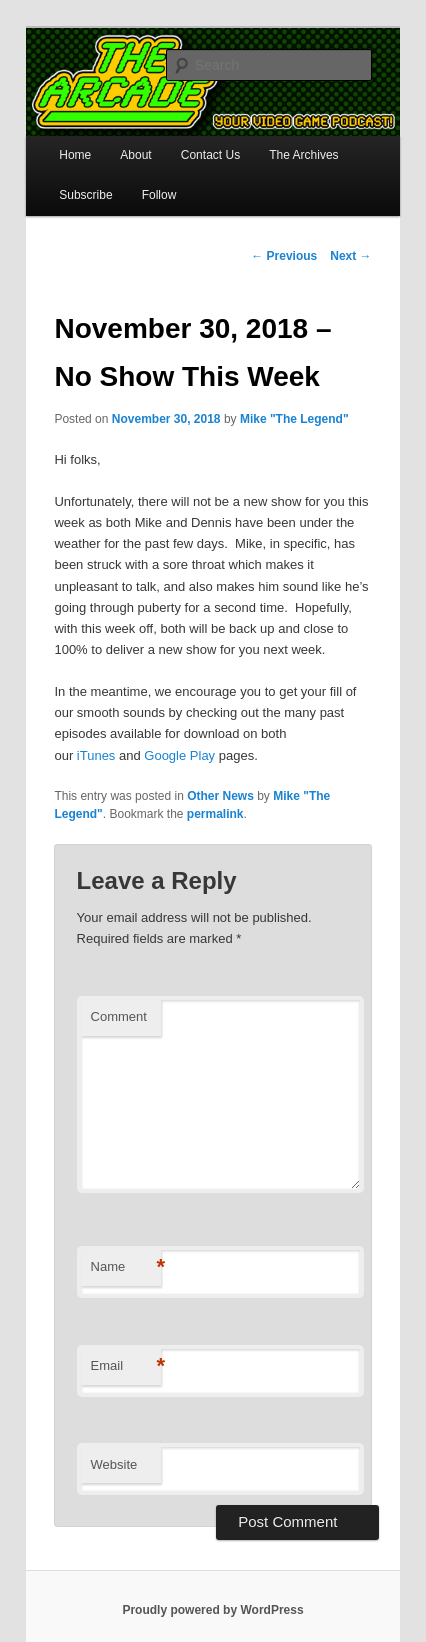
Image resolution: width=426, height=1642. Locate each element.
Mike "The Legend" (294, 419)
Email (126, 1366)
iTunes (96, 755)
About (135, 155)
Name (126, 1267)
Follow (159, 195)
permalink (215, 814)
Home (75, 155)
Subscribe (85, 195)
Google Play (179, 755)
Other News (220, 796)
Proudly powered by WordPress (212, 1610)
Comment (119, 1016)
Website (114, 1464)
